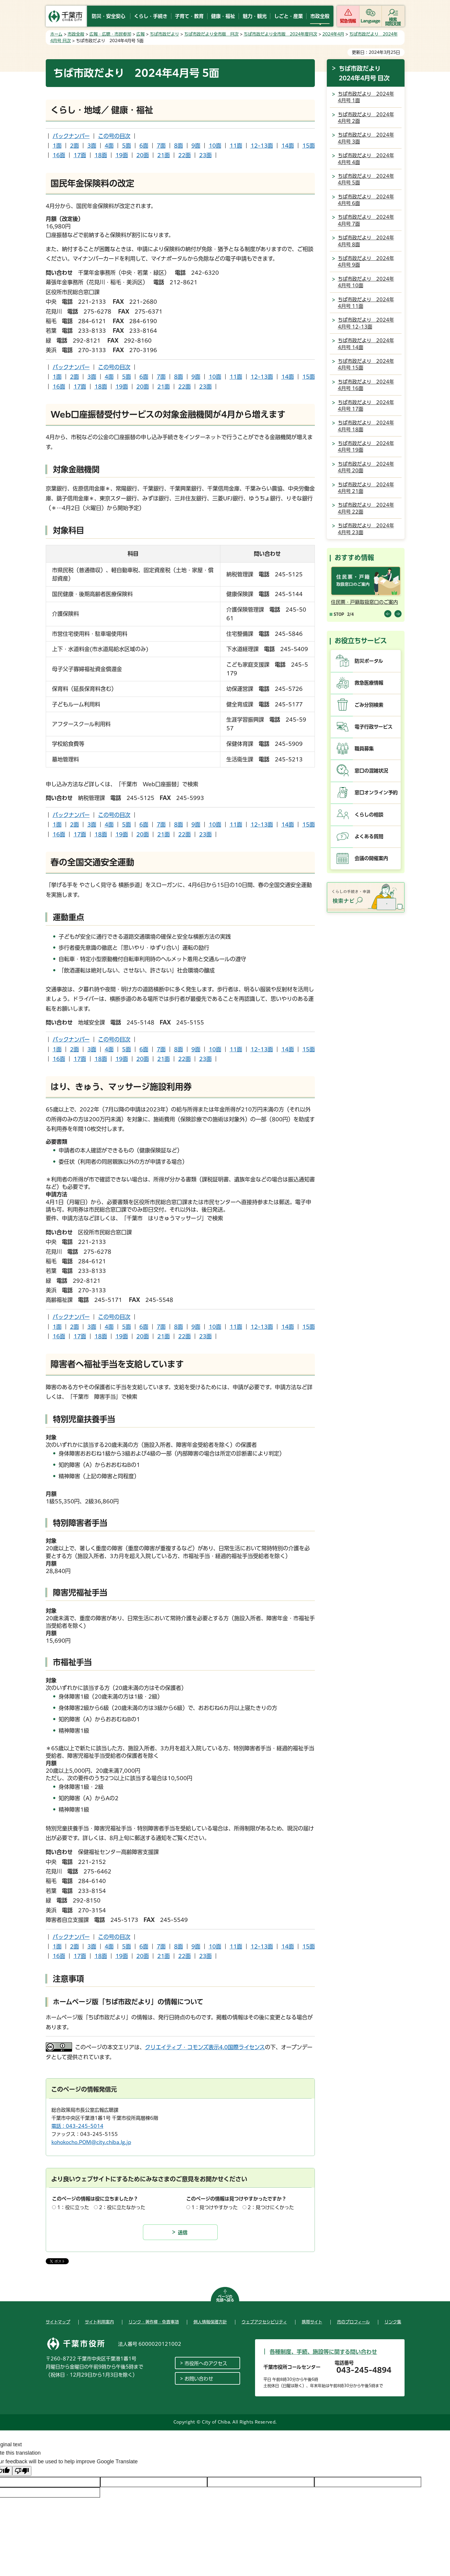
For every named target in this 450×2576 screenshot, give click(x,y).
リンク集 (393, 2322)
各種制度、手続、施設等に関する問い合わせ (323, 2351)
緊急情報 (348, 21)
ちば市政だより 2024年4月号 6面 (366, 200)
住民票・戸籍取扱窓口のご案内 (364, 602)
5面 (126, 145)
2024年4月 (333, 34)
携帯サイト (312, 2322)
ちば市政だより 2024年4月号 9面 (366, 261)
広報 (140, 34)
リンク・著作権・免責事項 (154, 2322)
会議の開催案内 (371, 858)
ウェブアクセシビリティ (264, 2322)
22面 (184, 155)
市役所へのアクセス (205, 2363)
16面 (59, 155)
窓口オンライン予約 (376, 792)
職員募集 (364, 748)
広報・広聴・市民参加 (110, 34)
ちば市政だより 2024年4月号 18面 (366, 426)
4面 (109, 145)
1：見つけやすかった (214, 2207)
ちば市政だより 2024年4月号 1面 (366, 97)
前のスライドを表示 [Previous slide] (387, 613)
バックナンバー (71, 136)
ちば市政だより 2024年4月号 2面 (366, 117)
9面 (195, 145)
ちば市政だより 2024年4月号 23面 (366, 529)
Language (370, 21)
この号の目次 (114, 136)
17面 (80, 155)
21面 (163, 155)
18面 (100, 155)
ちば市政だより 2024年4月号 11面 (366, 303)
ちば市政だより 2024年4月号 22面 (366, 508)
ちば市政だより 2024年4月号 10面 (366, 282)
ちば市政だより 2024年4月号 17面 (366, 405)
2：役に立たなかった (122, 2207)
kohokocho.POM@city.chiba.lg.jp (91, 2142)
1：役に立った (73, 2207)
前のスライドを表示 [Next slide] (398, 613)
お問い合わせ (198, 2378)
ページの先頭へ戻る (225, 2298)
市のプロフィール (353, 2322)
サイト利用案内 (99, 2322)
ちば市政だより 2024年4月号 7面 (366, 220)
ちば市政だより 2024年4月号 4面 (366, 158)
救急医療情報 (369, 682)
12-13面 (262, 145)
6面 (143, 145)
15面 (308, 145)
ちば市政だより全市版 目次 (211, 34)
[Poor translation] (21, 2471)
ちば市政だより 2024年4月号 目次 (364, 73)
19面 (121, 155)
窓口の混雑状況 (371, 770)
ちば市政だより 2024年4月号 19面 (366, 446)
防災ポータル (369, 661)
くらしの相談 (369, 814)
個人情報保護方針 (210, 2322)
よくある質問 (369, 836)
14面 (287, 145)
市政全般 (76, 34)
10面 (215, 145)
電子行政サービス (374, 726)
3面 (91, 145)
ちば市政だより (164, 34)
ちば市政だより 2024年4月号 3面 (366, 138)
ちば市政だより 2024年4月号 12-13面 (366, 323)
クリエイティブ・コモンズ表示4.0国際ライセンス (205, 2047)
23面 (205, 155)
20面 (142, 155)
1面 (57, 145)
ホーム (56, 34)
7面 (161, 145)
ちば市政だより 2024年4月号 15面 (366, 364)
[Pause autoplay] (337, 614)
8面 (178, 145)
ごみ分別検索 (369, 705)
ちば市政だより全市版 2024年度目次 (280, 34)
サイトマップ (58, 2322)
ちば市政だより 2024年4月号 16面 (366, 385)
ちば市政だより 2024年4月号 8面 (366, 241)
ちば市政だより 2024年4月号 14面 (366, 343)
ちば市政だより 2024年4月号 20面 (366, 467)
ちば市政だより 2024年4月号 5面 (366, 179)
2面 (74, 145)
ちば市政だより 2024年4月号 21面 (366, 488)
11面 (236, 145)
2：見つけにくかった (271, 2207)
